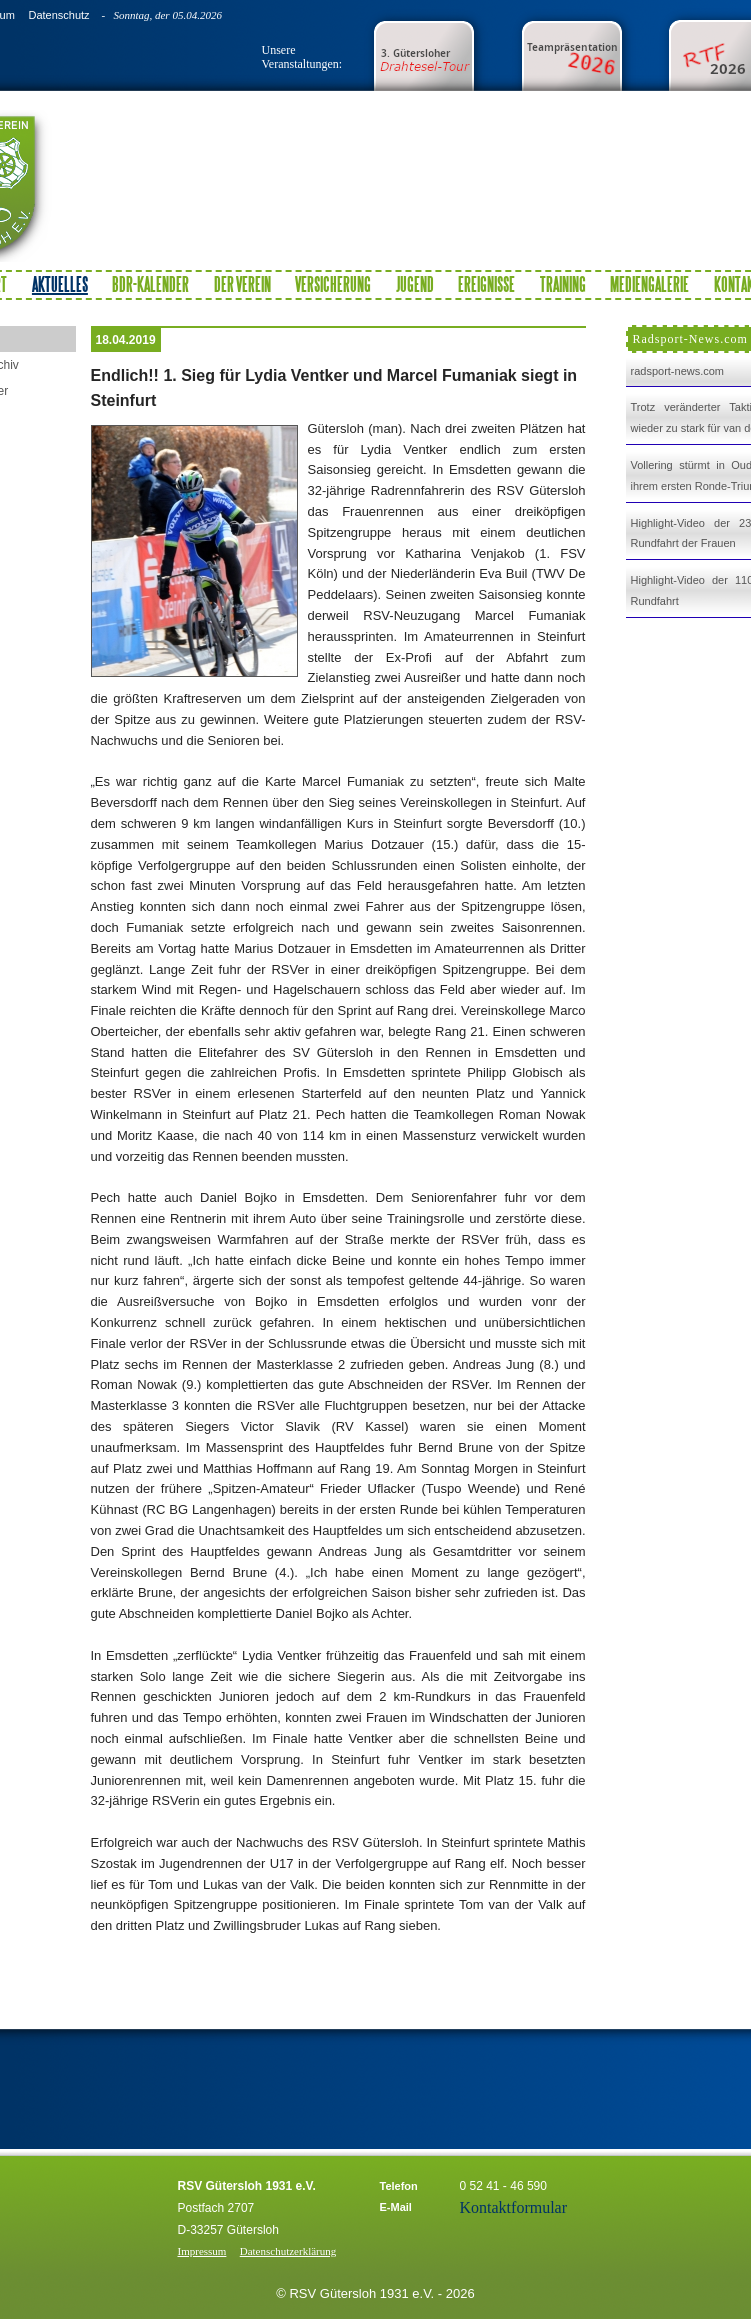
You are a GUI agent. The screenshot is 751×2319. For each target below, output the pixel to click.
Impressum (202, 2251)
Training (563, 284)
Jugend (415, 284)
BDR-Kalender (150, 284)
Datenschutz (58, 15)
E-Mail (396, 2207)
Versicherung (333, 284)
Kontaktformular (514, 2207)
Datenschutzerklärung (288, 2251)
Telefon (399, 2186)
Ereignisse (486, 284)
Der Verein (242, 284)
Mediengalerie (649, 284)
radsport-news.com (678, 371)
